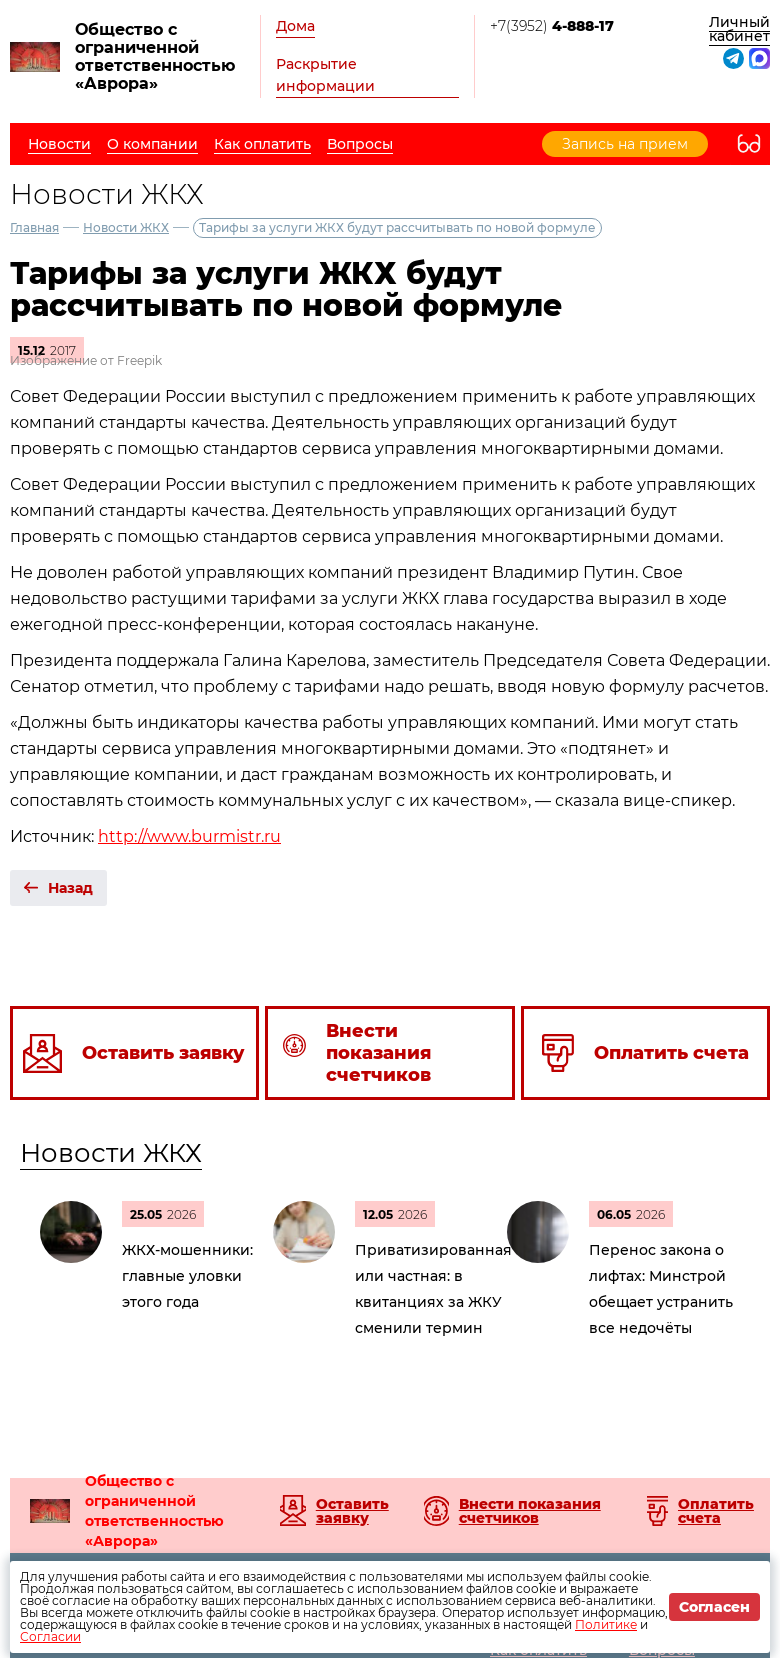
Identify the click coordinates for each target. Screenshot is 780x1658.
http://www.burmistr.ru (189, 836)
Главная (34, 227)
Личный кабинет (739, 29)
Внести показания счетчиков (530, 1511)
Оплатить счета (716, 1511)
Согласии (50, 1636)
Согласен (714, 1607)
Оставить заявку (352, 1511)
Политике (606, 1624)
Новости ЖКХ (126, 227)
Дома (295, 26)
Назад (70, 888)
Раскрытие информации (325, 75)
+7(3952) (552, 26)
